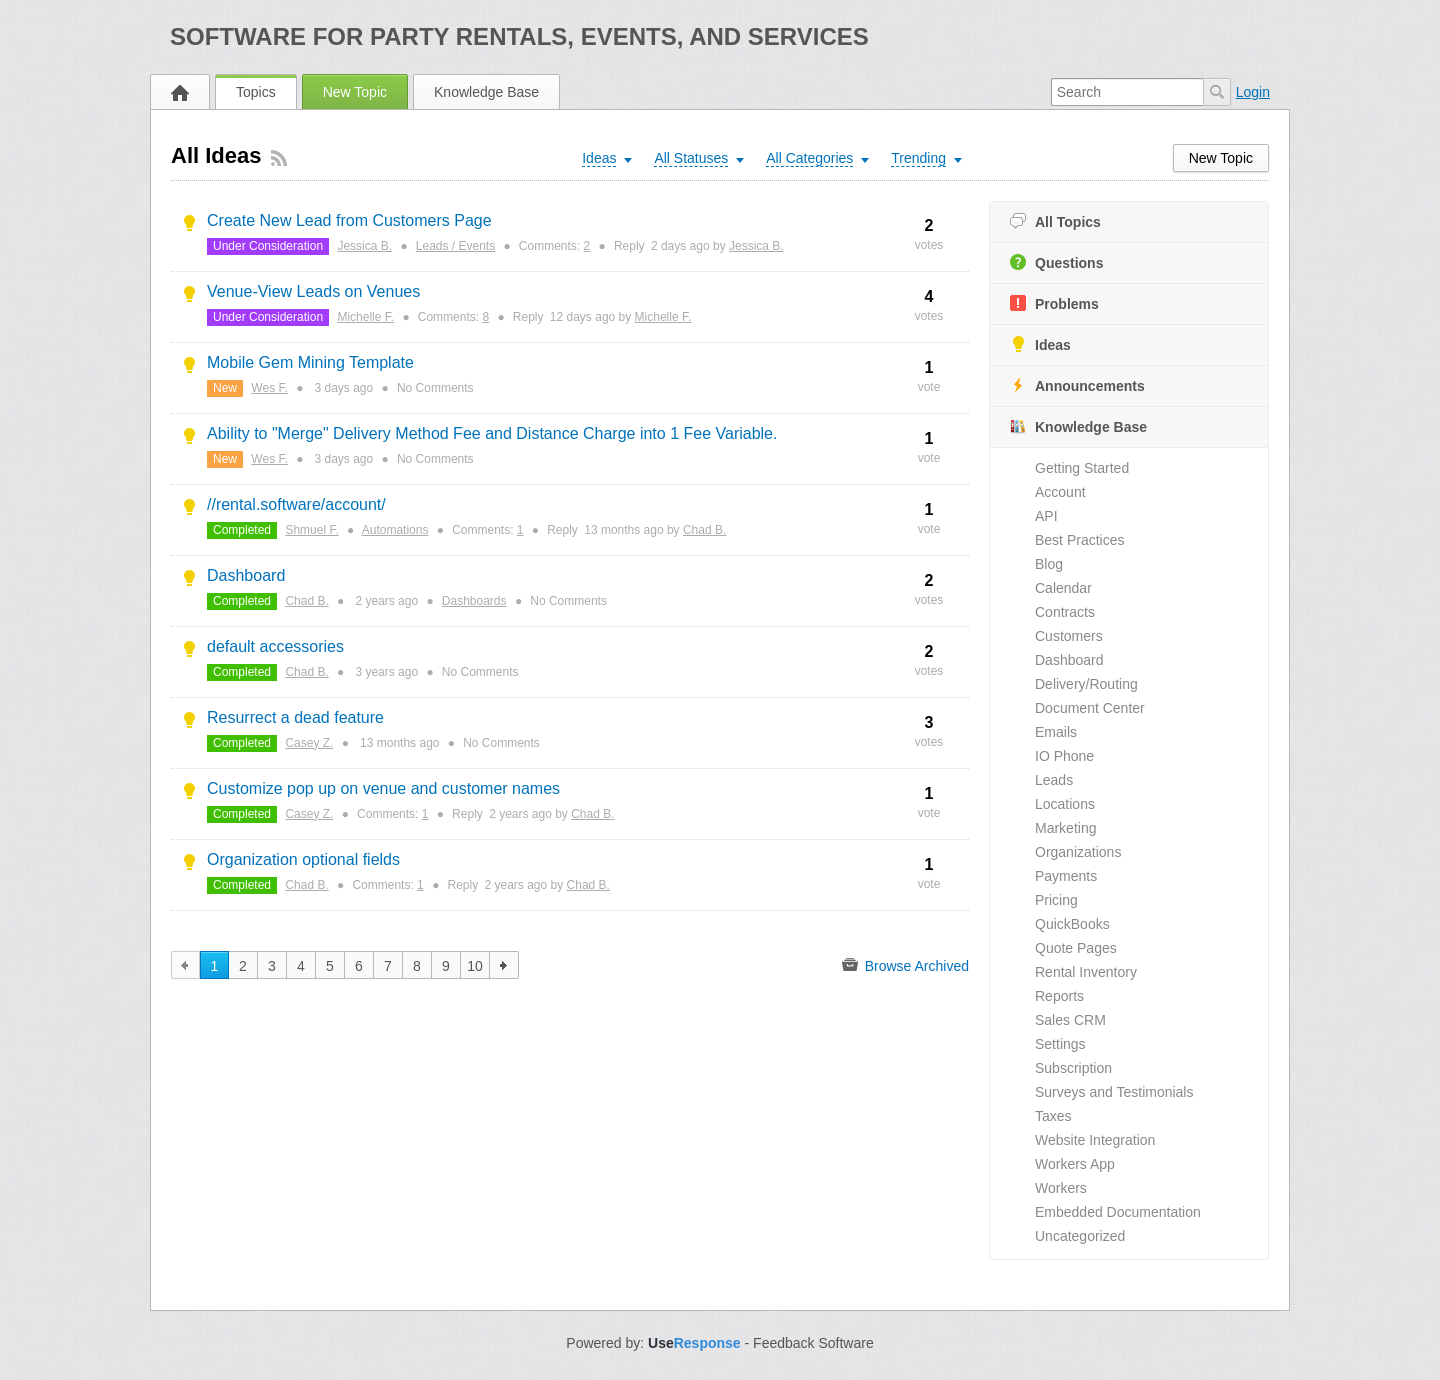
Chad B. (704, 530)
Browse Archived (905, 965)
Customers (1069, 636)
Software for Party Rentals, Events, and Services (519, 36)
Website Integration (1095, 1140)
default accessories (275, 646)
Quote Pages (1076, 948)
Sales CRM (1070, 1020)
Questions (1056, 262)
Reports (1059, 996)
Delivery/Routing (1086, 684)
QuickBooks (1072, 924)
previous (185, 965)
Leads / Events (455, 246)
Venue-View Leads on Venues (313, 291)
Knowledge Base (486, 92)
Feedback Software (813, 1343)
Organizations (1078, 852)
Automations (395, 530)
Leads (1054, 780)
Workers (1061, 1188)
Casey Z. (309, 743)
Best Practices (1079, 540)
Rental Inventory (1086, 972)
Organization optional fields (303, 859)
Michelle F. (365, 317)
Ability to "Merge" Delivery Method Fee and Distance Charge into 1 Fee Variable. (492, 433)
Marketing (1065, 828)
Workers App (1075, 1164)
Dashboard (1069, 660)
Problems (1054, 303)
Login (1253, 92)
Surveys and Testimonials (1114, 1092)
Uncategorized (1080, 1236)
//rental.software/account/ (296, 504)
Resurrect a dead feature (295, 717)
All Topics (1055, 221)
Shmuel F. (311, 530)
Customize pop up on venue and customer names (383, 788)
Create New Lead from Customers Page (349, 220)
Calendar (1063, 588)
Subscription (1073, 1068)
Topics (256, 92)
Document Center (1090, 708)
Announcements (1077, 385)
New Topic (355, 92)
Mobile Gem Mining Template (310, 362)
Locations (1065, 804)
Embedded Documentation (1118, 1212)
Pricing (1056, 900)
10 (475, 966)
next (504, 965)
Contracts (1065, 612)
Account (1060, 492)
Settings (1060, 1044)
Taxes (1053, 1116)
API (1046, 516)
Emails (1056, 732)
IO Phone (1064, 756)
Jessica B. (364, 246)
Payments (1066, 876)
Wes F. (269, 388)
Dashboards (474, 601)
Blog (1049, 564)
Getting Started (1082, 468)
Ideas (1040, 344)
